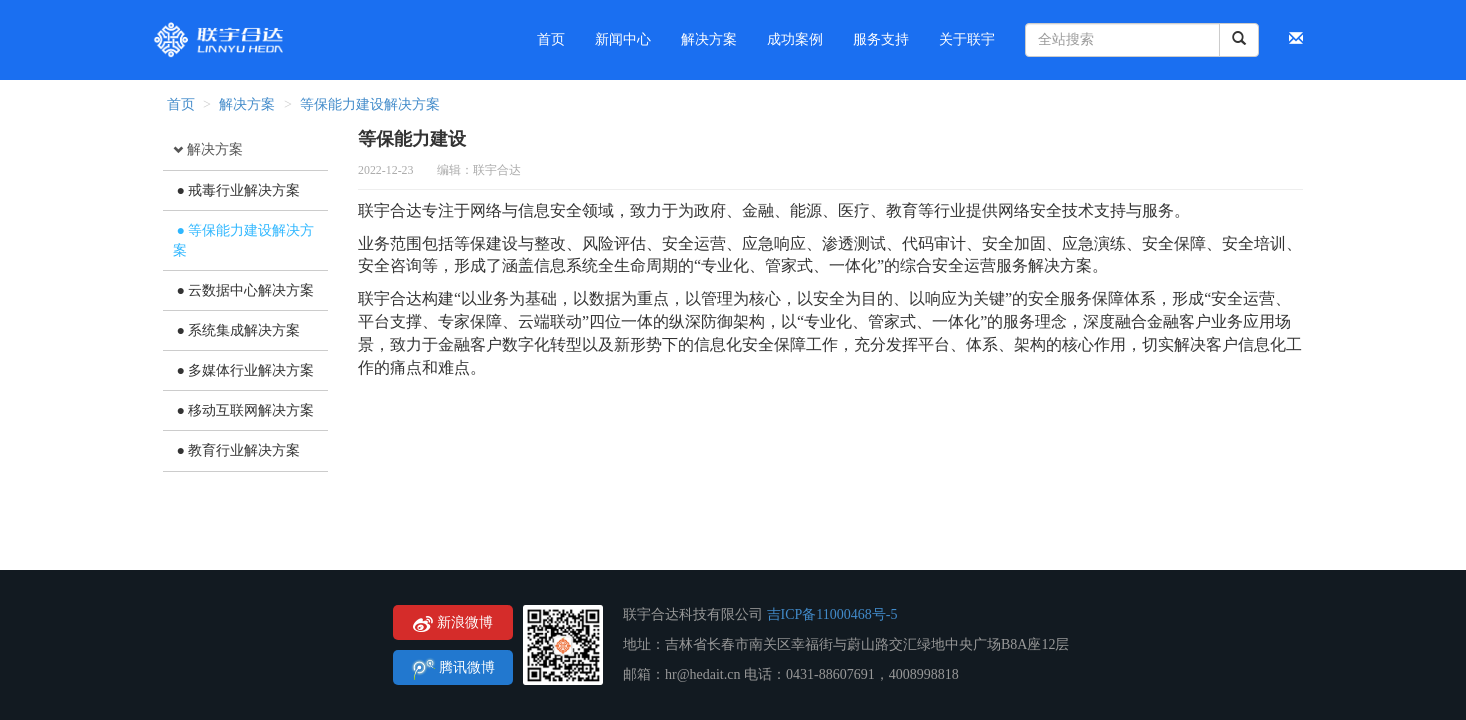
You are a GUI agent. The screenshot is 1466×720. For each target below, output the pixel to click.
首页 (179, 104)
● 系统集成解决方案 (236, 330)
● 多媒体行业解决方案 (243, 370)
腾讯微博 (453, 668)
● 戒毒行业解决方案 (236, 190)
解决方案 (247, 104)
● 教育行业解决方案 (236, 450)
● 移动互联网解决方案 (243, 410)
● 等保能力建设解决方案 (243, 240)
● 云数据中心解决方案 (243, 290)
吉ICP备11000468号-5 (832, 614)
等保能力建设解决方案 (370, 104)
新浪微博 (453, 623)
